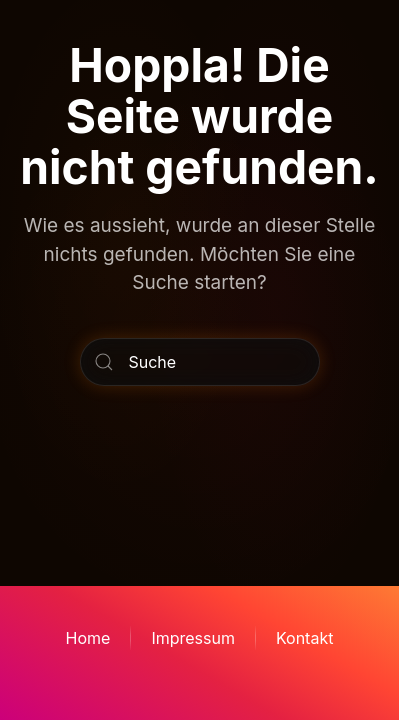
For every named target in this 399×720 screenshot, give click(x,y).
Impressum (193, 638)
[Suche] (200, 362)
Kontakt (304, 638)
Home (88, 638)
